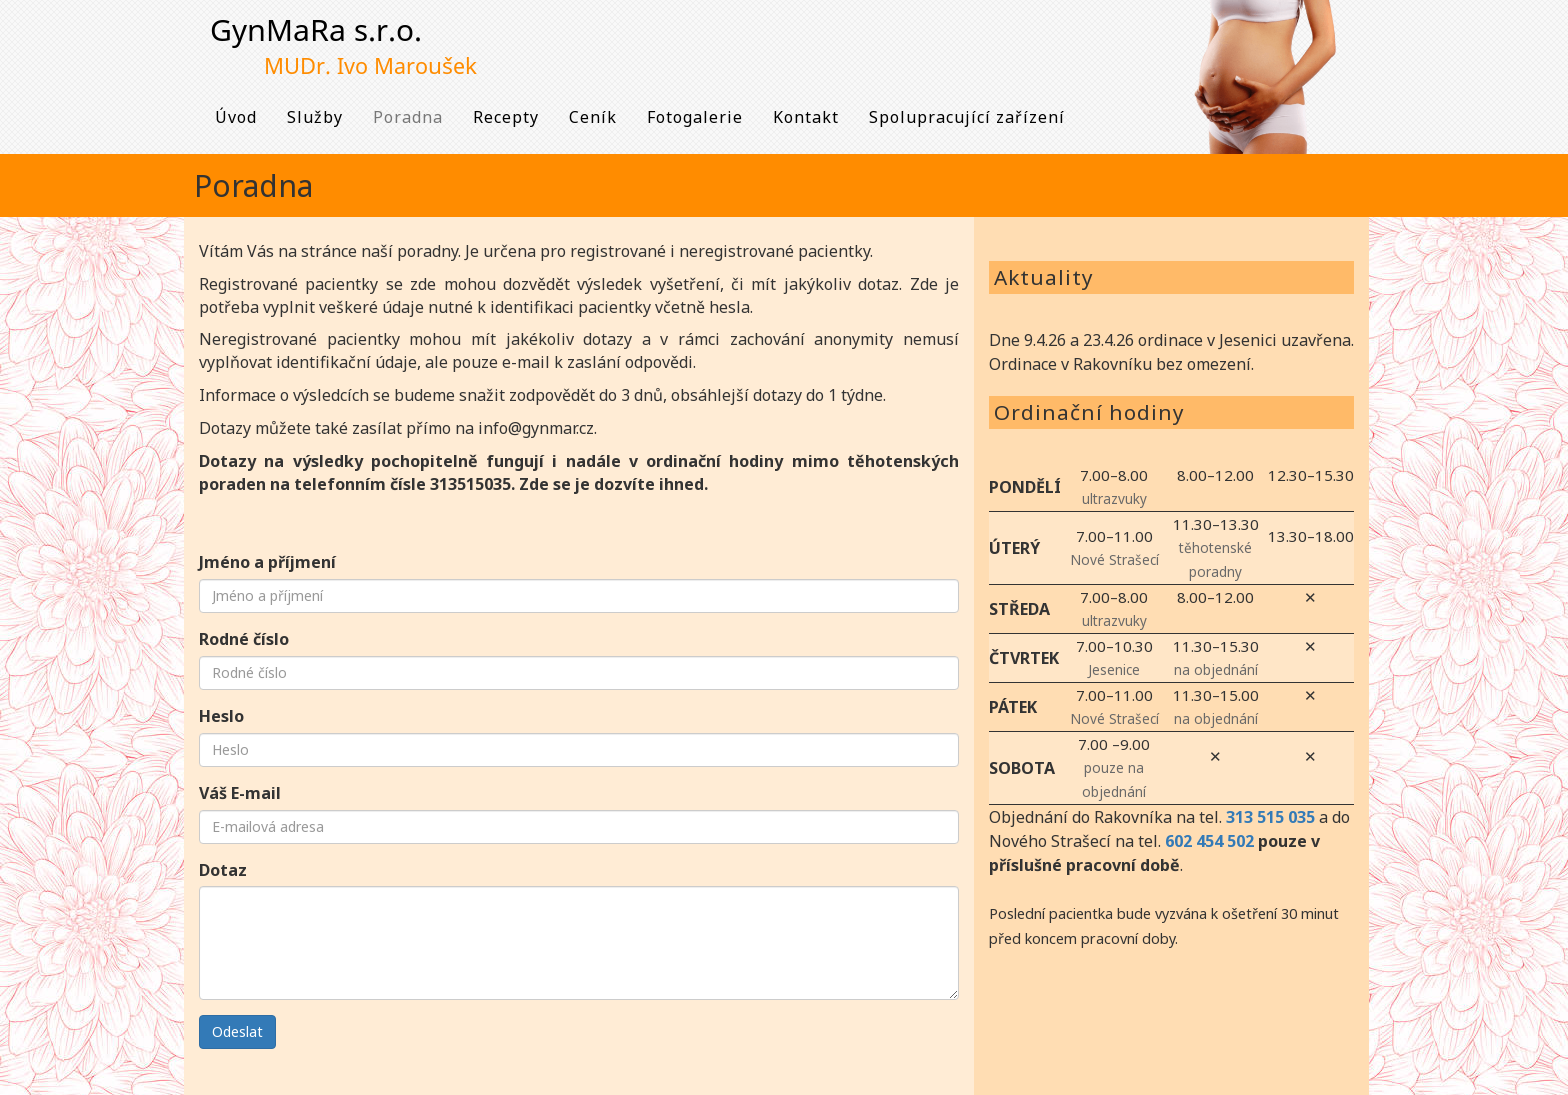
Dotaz (223, 870)
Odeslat (237, 1031)
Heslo (221, 716)
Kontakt (806, 117)
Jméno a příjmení (267, 562)
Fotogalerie (695, 117)
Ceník (593, 117)
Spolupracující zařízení (967, 117)
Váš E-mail (240, 793)
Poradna (408, 117)
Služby (315, 117)
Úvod (236, 117)
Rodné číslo (244, 639)
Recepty (506, 117)
